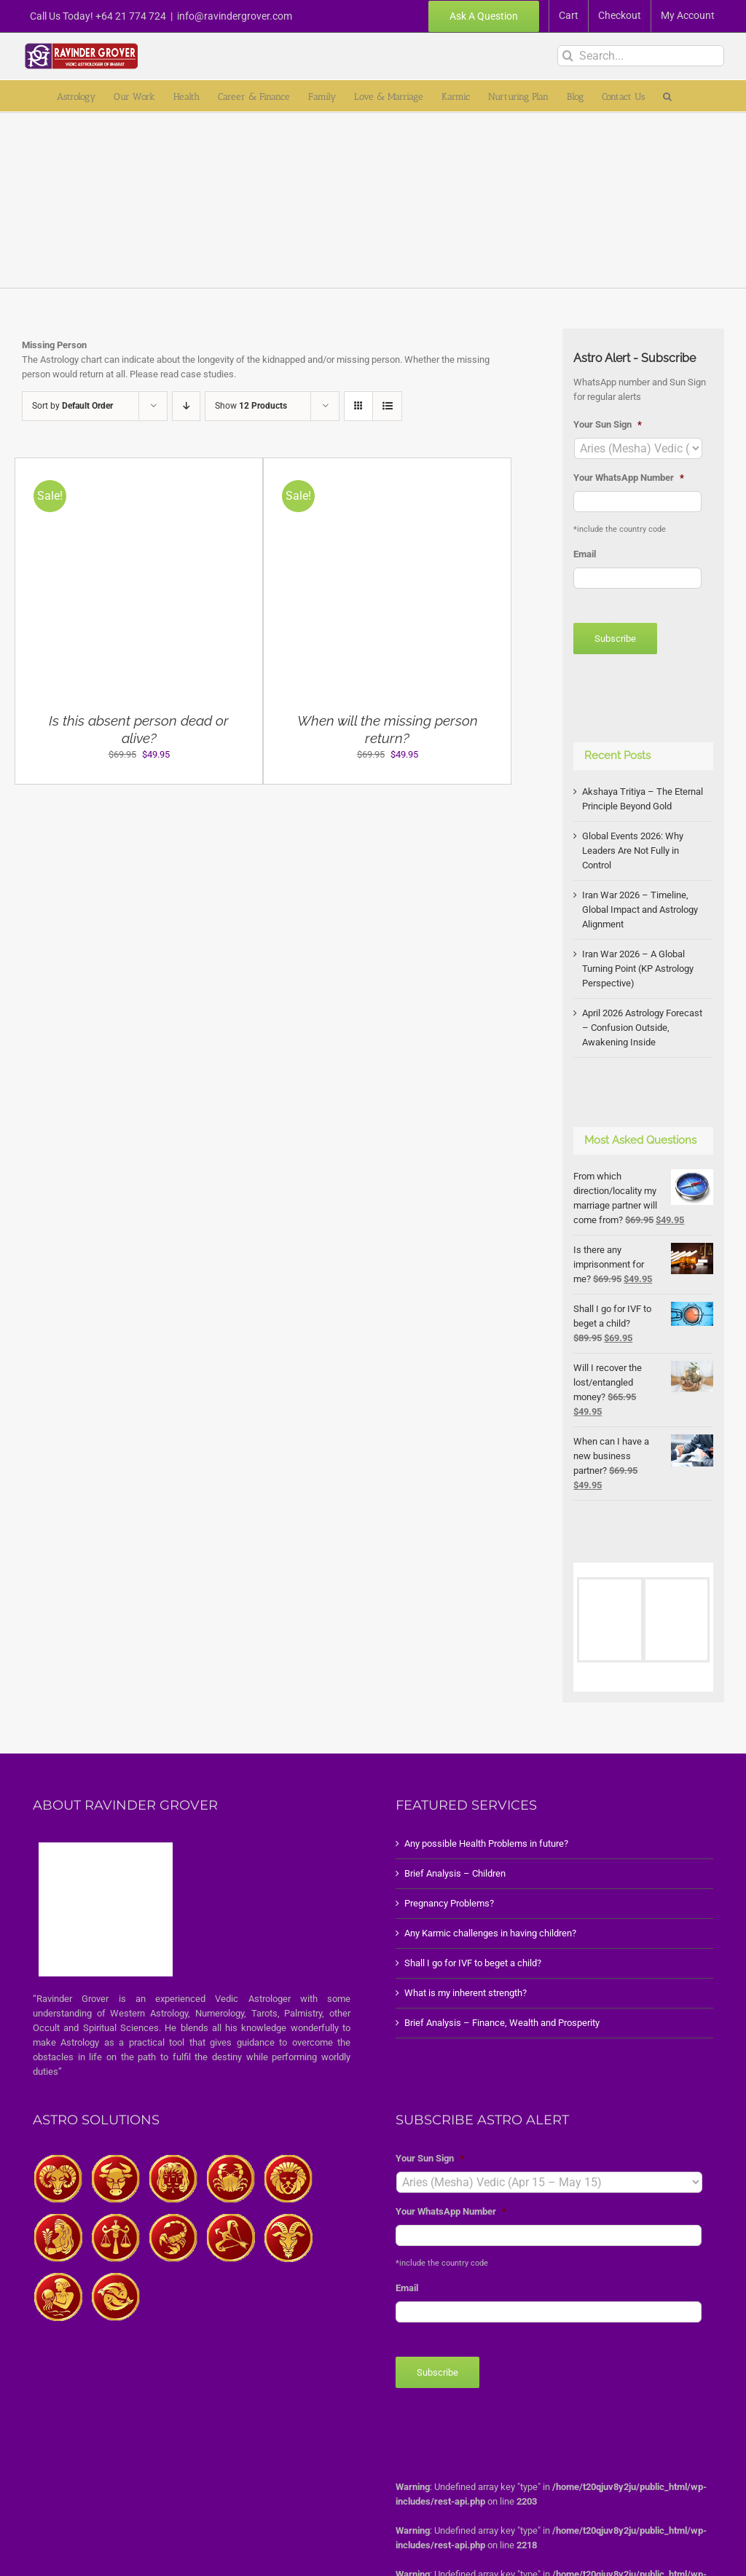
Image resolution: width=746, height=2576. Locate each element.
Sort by (72, 406)
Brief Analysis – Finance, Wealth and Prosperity (502, 2022)
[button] (667, 95)
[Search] (567, 55)
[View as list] (387, 406)
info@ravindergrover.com (234, 16)
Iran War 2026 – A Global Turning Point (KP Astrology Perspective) (638, 969)
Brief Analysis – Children (455, 1873)
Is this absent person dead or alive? (139, 729)
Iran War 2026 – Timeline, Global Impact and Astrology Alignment (640, 910)
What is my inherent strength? (465, 1992)
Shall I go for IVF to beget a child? (472, 1962)
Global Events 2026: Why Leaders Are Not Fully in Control (632, 850)
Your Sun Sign (607, 424)
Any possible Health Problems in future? (486, 1843)
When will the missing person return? (387, 729)
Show (251, 406)
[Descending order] (186, 406)
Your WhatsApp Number (628, 477)
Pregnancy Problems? (449, 1903)
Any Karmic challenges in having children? (490, 1933)
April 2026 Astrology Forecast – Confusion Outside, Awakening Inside (642, 1028)
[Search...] (640, 55)
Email (584, 554)
